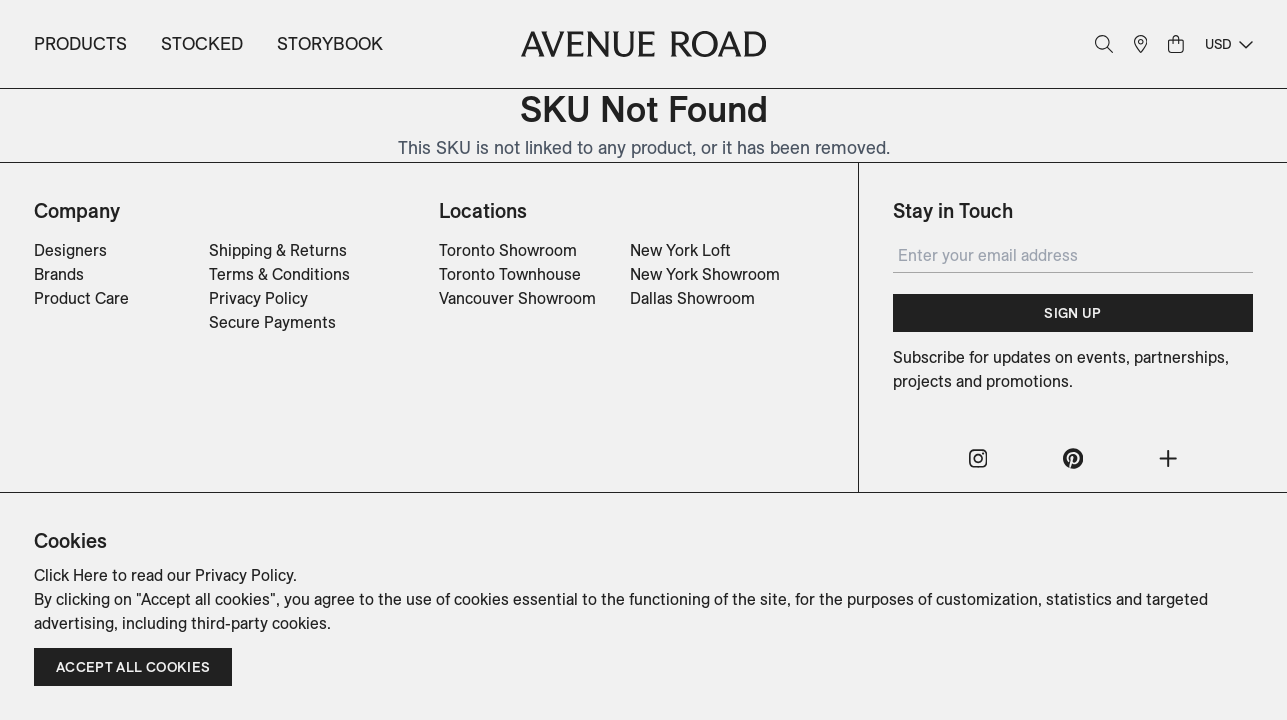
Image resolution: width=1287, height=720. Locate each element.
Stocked (202, 43)
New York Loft (680, 250)
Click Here (71, 575)
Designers (70, 250)
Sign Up (1072, 313)
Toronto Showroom (508, 250)
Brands (59, 274)
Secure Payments (272, 322)
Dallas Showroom (692, 298)
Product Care (81, 298)
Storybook (330, 43)
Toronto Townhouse (510, 274)
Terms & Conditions (279, 274)
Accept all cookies (133, 667)
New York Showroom (705, 274)
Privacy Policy (258, 298)
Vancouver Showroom (517, 298)
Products (80, 43)
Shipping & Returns (278, 250)
